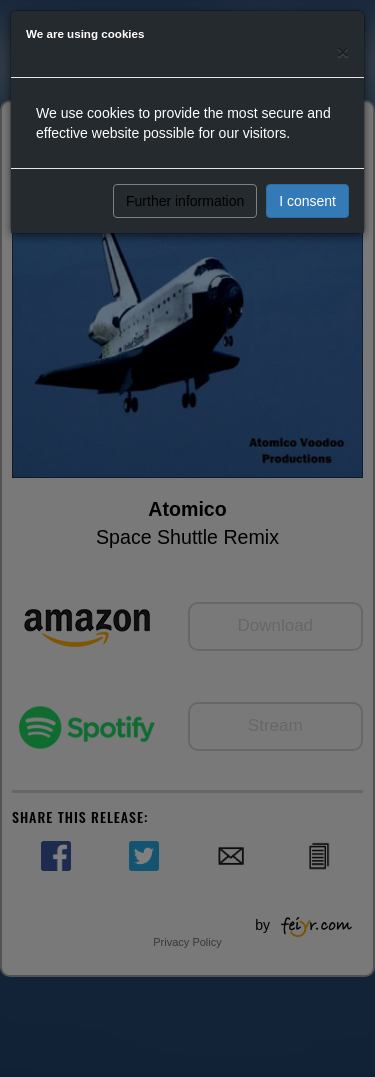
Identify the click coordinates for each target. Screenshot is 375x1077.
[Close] (343, 51)
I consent (307, 201)
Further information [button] (185, 201)
